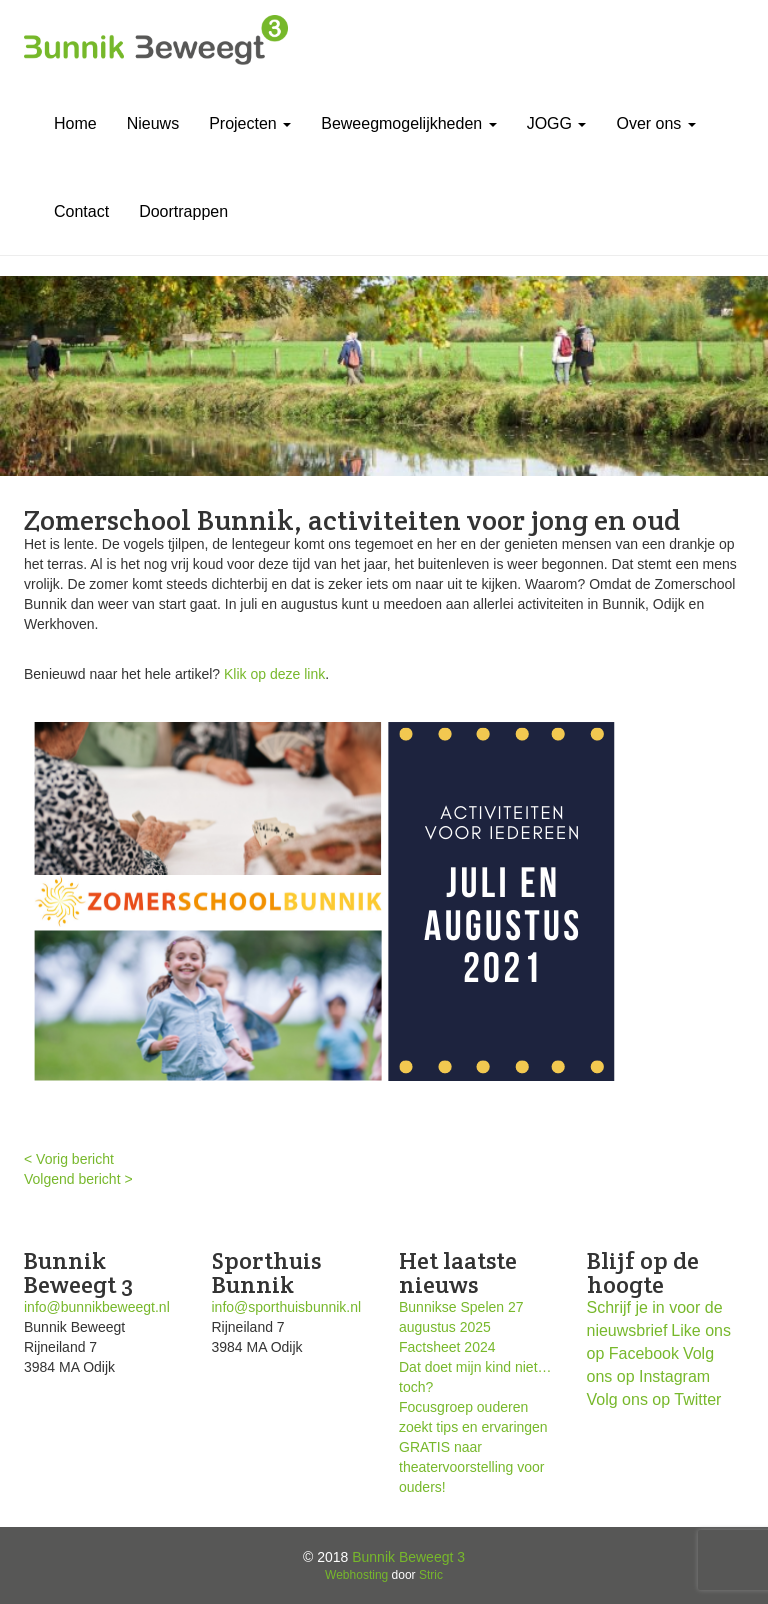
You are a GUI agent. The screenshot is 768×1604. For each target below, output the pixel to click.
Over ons (655, 123)
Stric (431, 1575)
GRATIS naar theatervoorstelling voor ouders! (472, 1467)
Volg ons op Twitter (654, 1399)
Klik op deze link (274, 674)
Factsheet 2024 (447, 1347)
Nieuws (153, 123)
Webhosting (356, 1575)
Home (75, 123)
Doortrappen (183, 211)
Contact (81, 211)
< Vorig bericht (69, 1159)
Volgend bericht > (78, 1179)
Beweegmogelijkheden (408, 123)
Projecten (250, 123)
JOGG (557, 123)
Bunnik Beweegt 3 (408, 1557)
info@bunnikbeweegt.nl (97, 1307)
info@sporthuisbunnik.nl (287, 1307)
